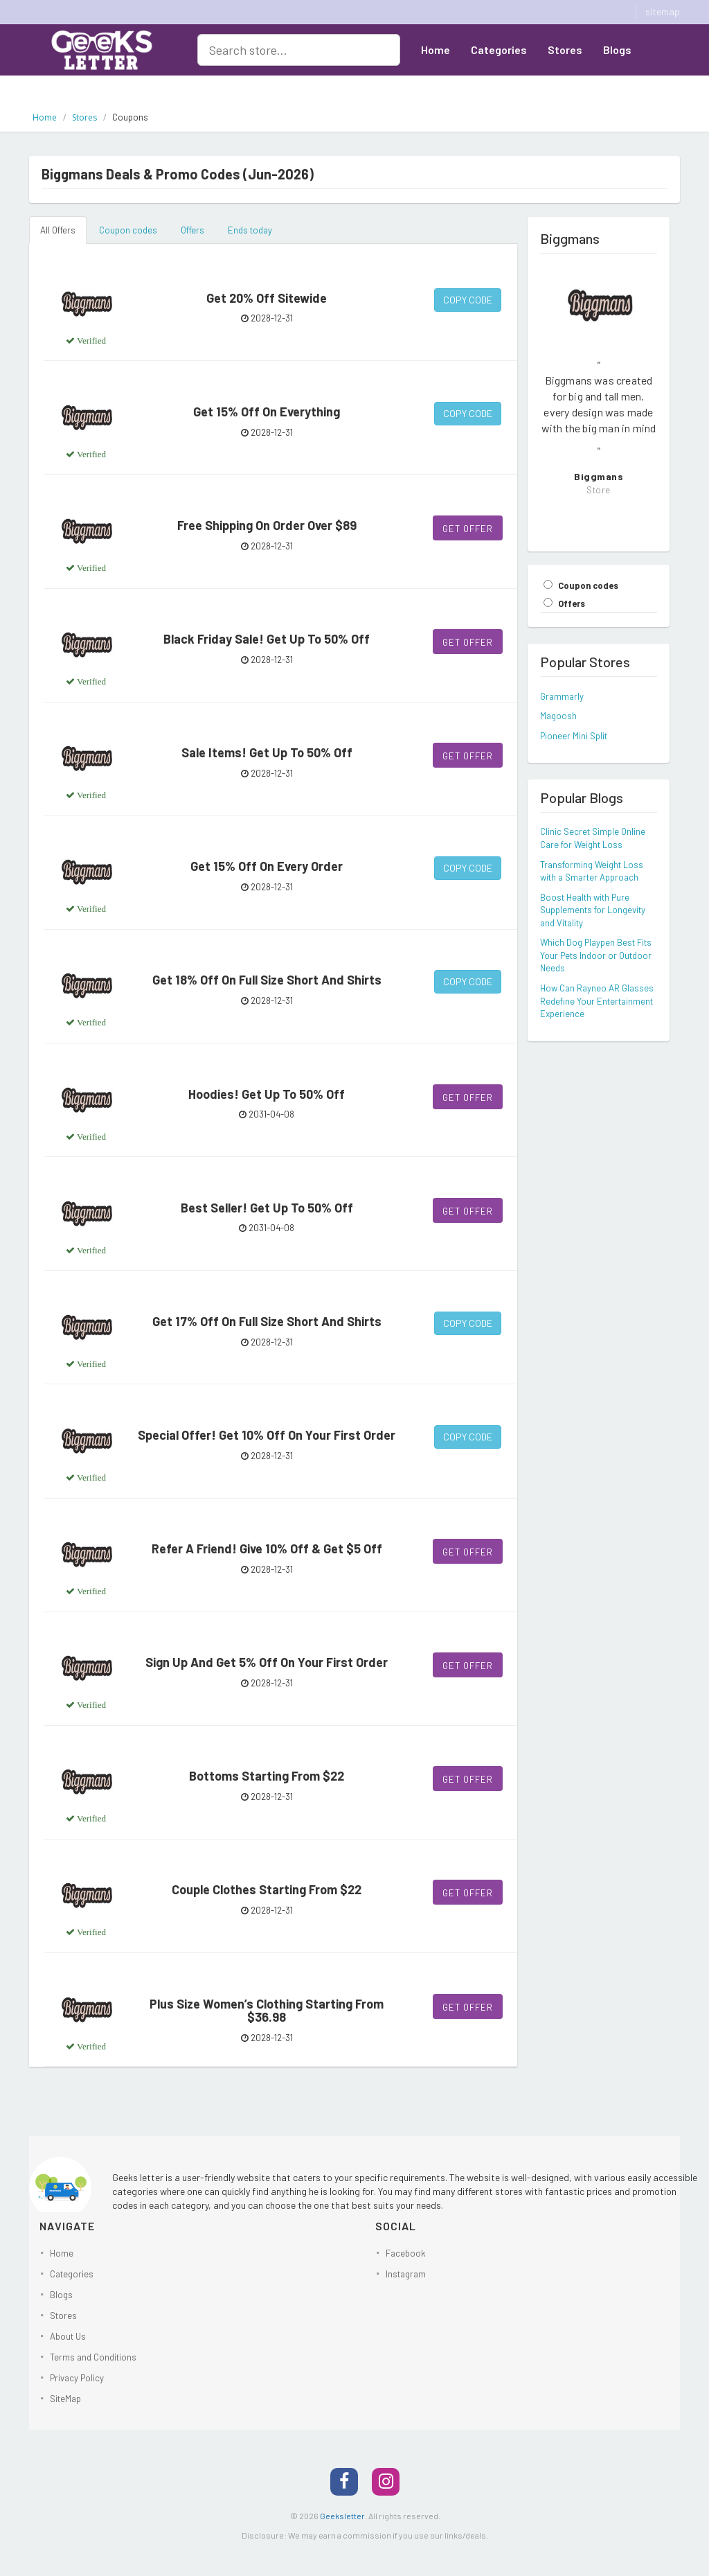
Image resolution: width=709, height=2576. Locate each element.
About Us (444, 83)
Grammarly (562, 696)
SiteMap (65, 2398)
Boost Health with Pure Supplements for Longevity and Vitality (592, 910)
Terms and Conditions (93, 2357)
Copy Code (467, 300)
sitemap (662, 11)
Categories (499, 49)
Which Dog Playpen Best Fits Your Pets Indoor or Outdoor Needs (596, 955)
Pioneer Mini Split (573, 735)
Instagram (406, 2273)
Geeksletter (342, 2516)
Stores (565, 49)
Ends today (250, 230)
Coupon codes (128, 230)
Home (435, 49)
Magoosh (558, 715)
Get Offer (467, 528)
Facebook (406, 2253)
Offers (192, 230)
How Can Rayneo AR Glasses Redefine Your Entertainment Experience (597, 1000)
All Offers (57, 230)
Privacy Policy (77, 2377)
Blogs (617, 49)
